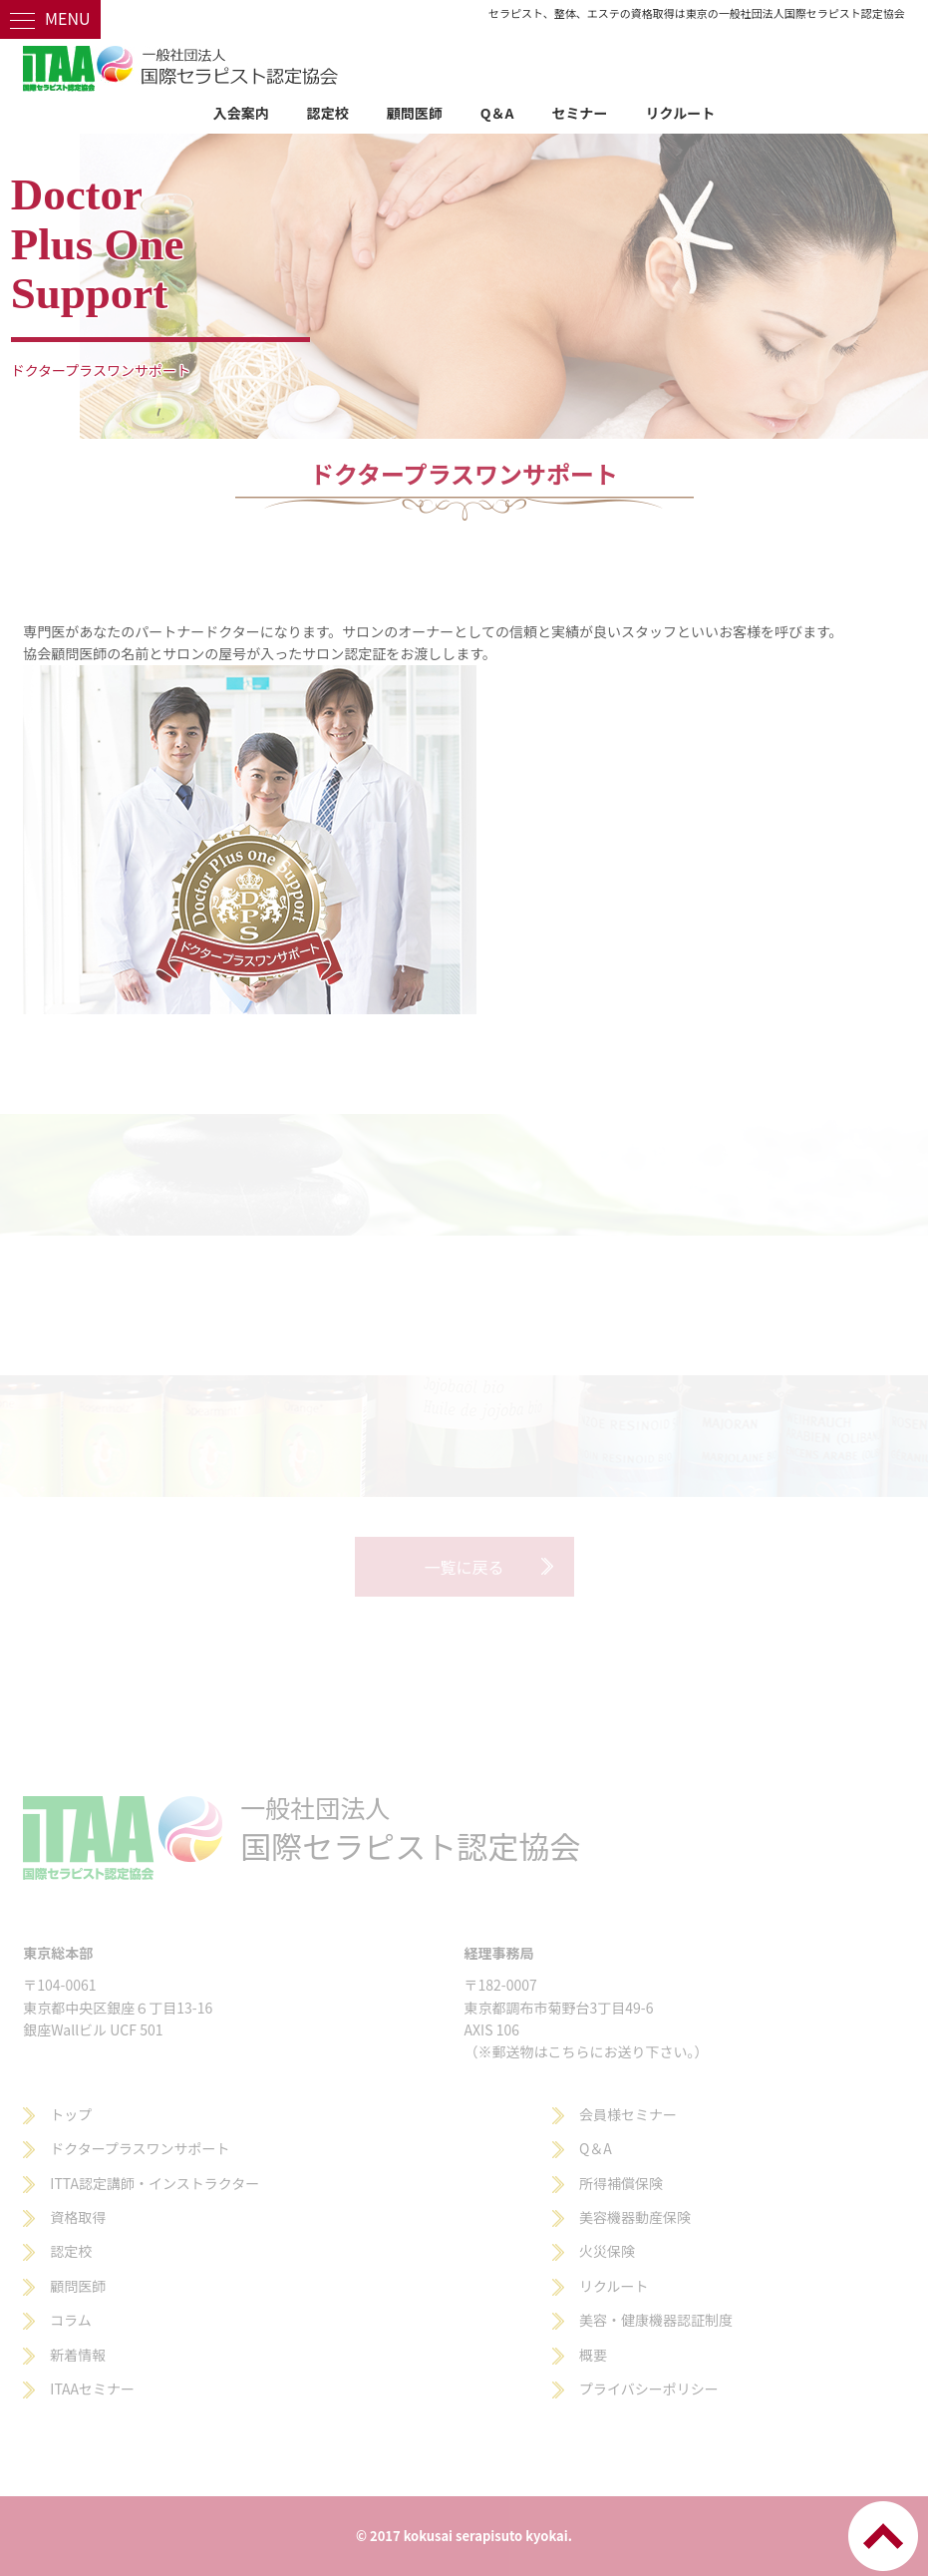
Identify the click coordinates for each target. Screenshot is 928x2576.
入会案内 (241, 113)
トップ (71, 2114)
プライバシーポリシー (649, 2388)
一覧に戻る (463, 1567)
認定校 (328, 113)
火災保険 (607, 2251)
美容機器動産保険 (635, 2217)
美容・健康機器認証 (642, 2320)
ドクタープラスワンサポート (139, 2148)
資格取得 (78, 2217)
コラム (71, 2320)
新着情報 (78, 2355)
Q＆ (591, 2148)
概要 (593, 2355)
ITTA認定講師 (92, 2183)
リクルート (681, 113)
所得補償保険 (621, 2183)
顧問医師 (415, 113)
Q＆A (497, 113)
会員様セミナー (628, 2114)
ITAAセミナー (92, 2388)
